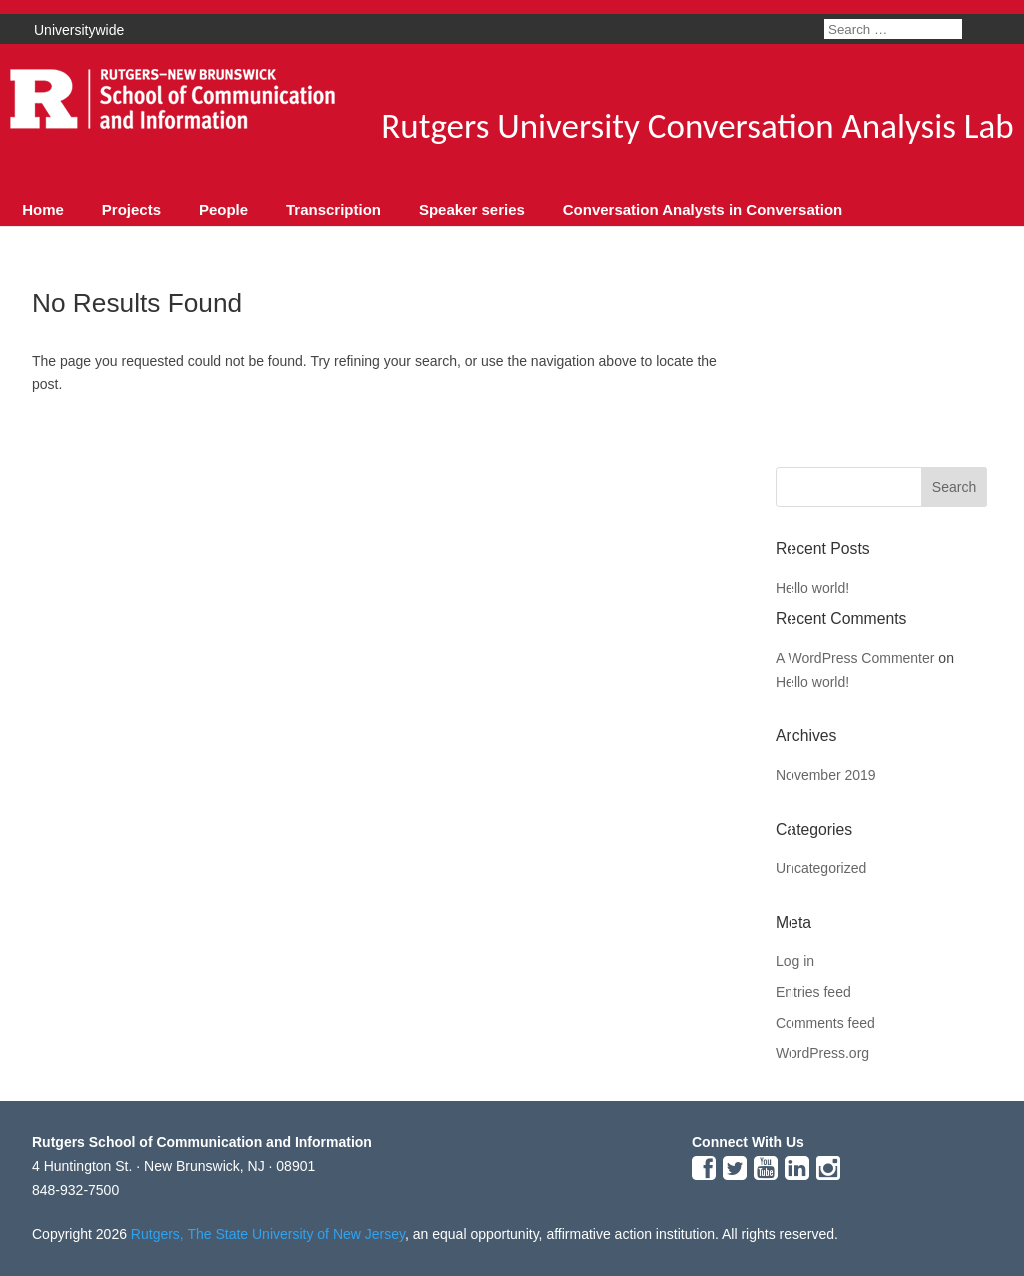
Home (43, 209)
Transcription (333, 209)
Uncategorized (821, 868)
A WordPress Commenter (855, 658)
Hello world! (812, 588)
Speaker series (472, 209)
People (223, 209)
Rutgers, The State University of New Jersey (268, 1234)
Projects (131, 209)
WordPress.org (822, 1053)
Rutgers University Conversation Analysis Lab (697, 126)
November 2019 (826, 775)
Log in (795, 961)
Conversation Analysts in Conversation (703, 209)
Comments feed (825, 1023)
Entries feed (813, 992)
